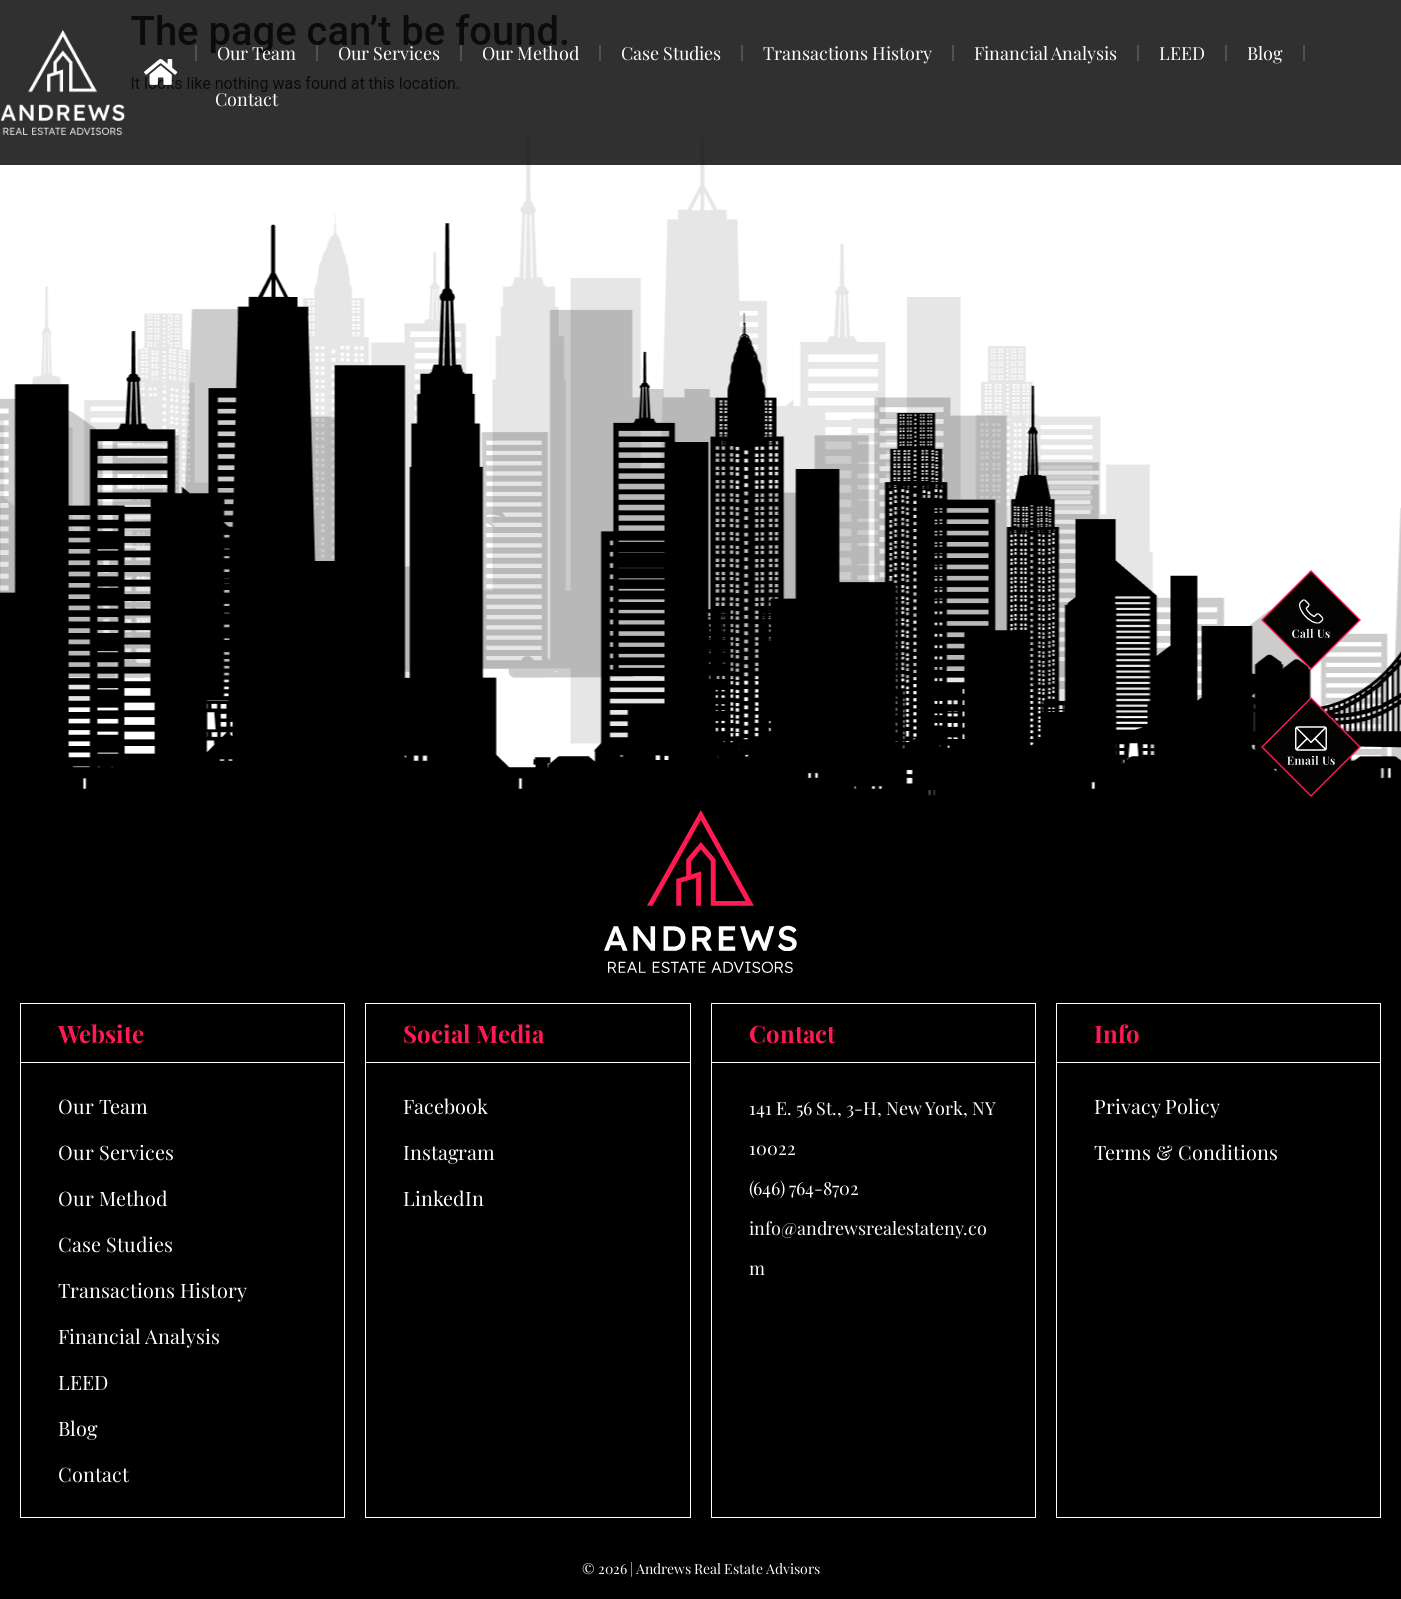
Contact (246, 99)
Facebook (445, 1105)
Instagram (449, 1151)
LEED (1182, 53)
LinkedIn (443, 1197)
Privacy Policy (1157, 1105)
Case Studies (671, 53)
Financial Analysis (1045, 53)
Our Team (256, 53)
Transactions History (847, 53)
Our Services (389, 53)
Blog (1265, 53)
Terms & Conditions (1186, 1151)
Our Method (530, 53)
